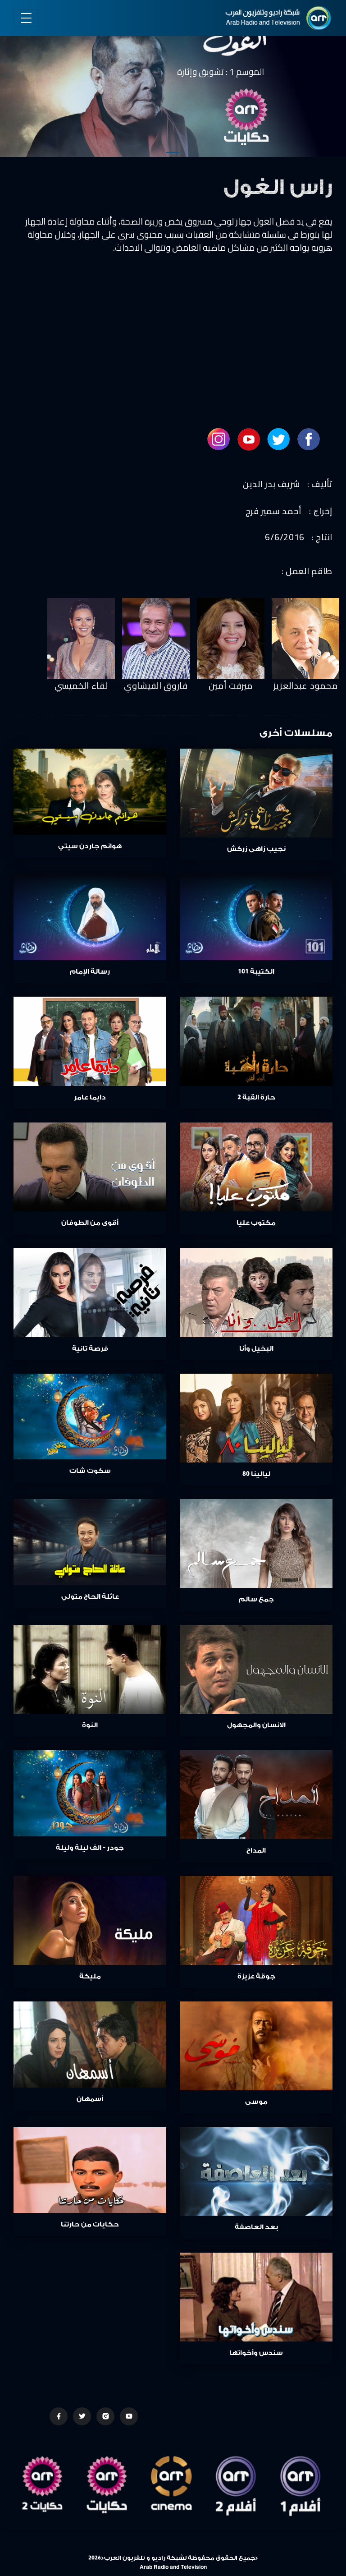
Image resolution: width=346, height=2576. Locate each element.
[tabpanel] (173, 80)
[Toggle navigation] (26, 18)
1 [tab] (173, 152)
